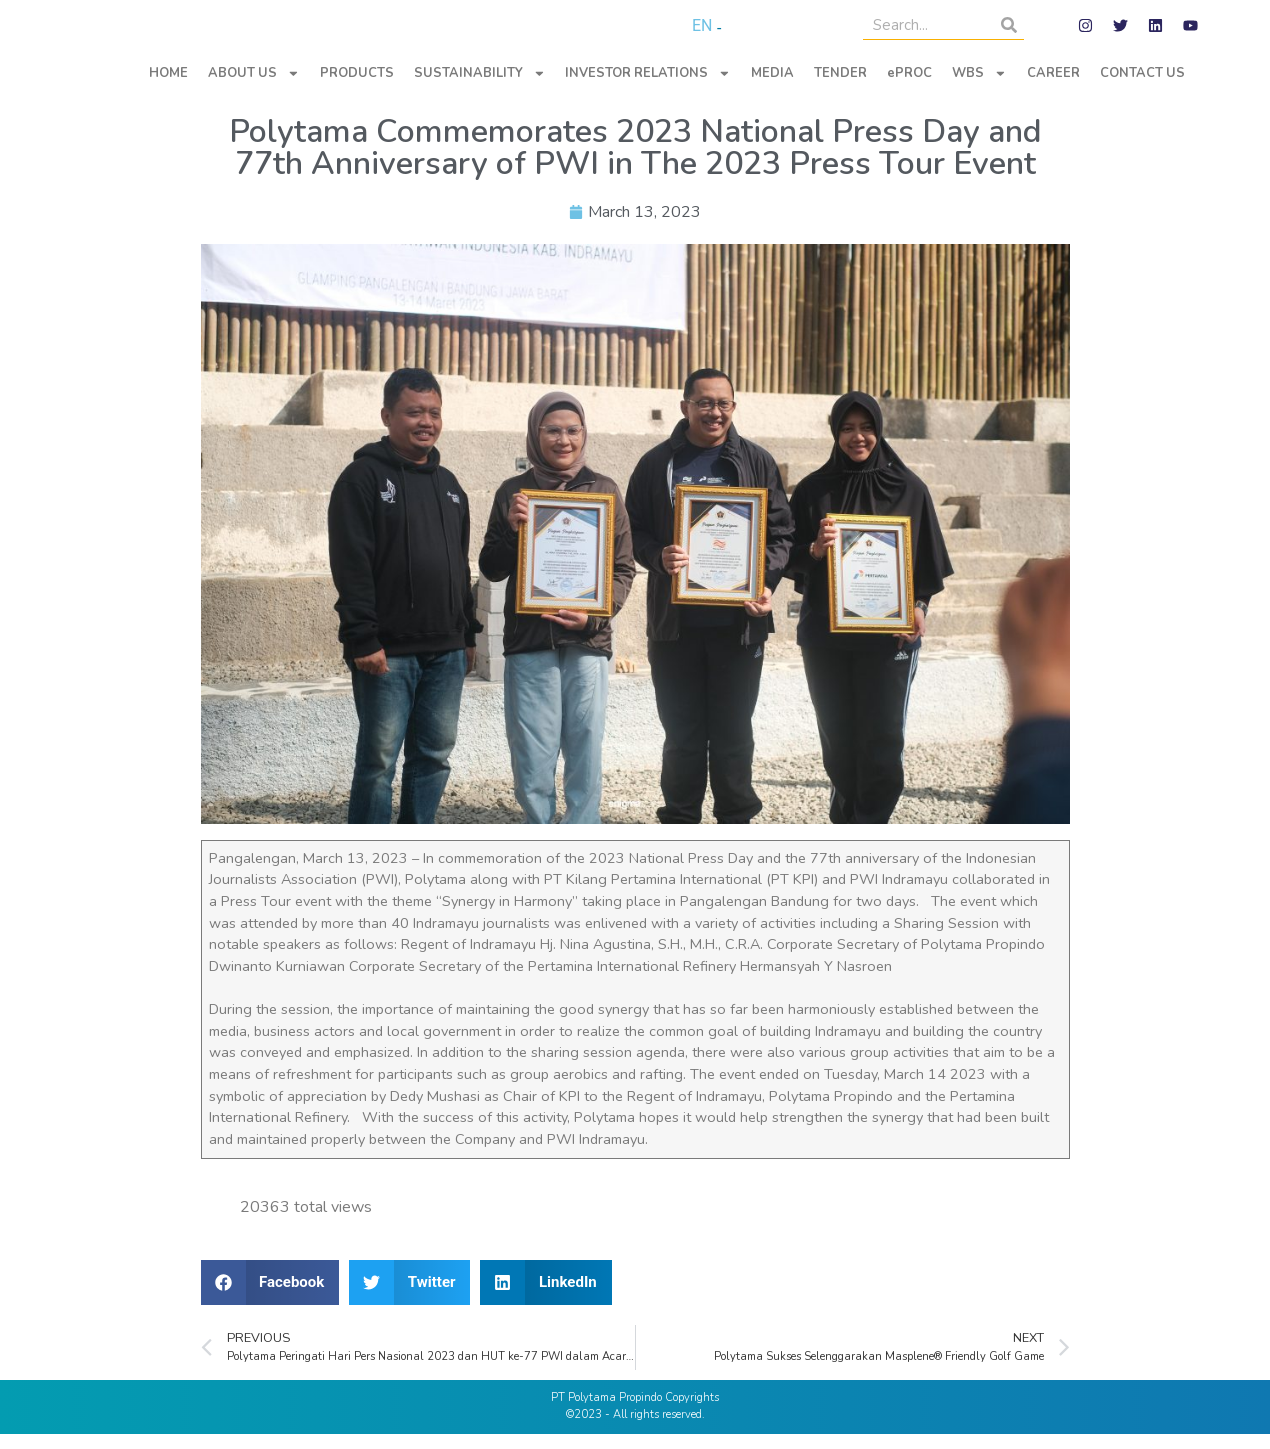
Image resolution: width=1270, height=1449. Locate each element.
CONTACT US (1142, 88)
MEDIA (772, 88)
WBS (979, 88)
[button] (270, 1297)
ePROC (909, 88)
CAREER (1053, 88)
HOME (168, 88)
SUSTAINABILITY (480, 88)
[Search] (1009, 32)
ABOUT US (254, 88)
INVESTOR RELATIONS (648, 88)
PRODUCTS (357, 88)
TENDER (840, 88)
